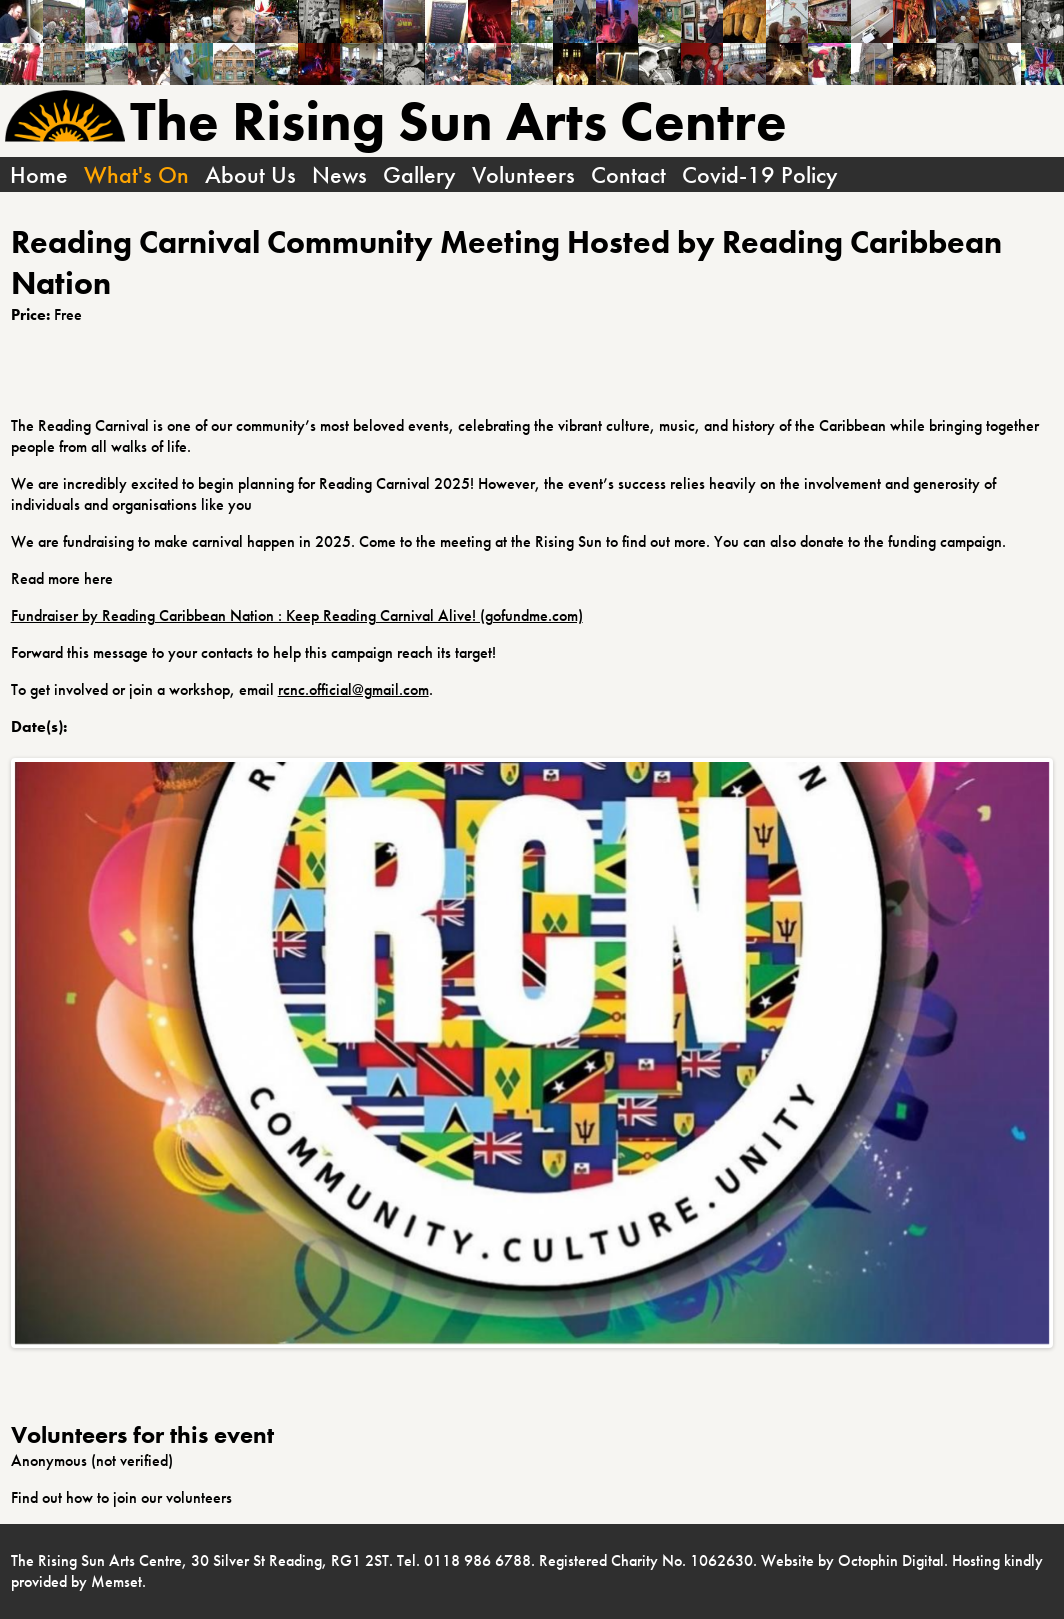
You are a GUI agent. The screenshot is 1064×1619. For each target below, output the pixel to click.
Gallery (419, 174)
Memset (116, 1581)
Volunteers (523, 174)
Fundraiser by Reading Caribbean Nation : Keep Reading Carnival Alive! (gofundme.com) (297, 615)
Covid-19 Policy (760, 174)
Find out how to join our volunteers (121, 1497)
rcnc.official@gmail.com (353, 689)
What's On (136, 174)
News (339, 174)
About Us (250, 174)
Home (39, 174)
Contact (628, 174)
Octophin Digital (891, 1560)
